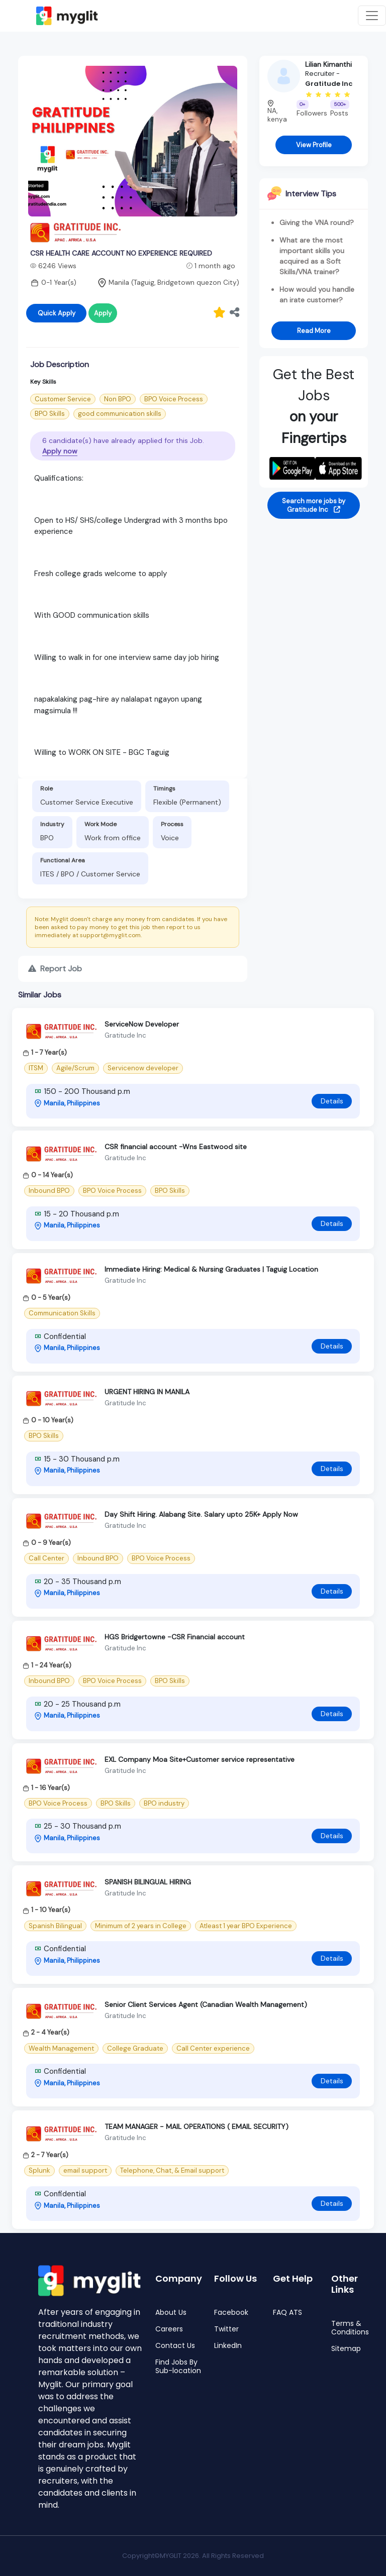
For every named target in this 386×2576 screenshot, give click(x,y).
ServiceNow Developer (142, 1024)
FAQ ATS (287, 2312)
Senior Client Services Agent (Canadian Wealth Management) (206, 2004)
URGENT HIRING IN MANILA (147, 1391)
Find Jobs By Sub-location (178, 2366)
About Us (170, 2312)
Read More (314, 330)
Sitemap (346, 2348)
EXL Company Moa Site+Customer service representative (200, 1759)
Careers (169, 2329)
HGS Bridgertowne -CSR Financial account (175, 1636)
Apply (103, 313)
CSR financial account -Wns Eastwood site (176, 1146)
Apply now (59, 451)
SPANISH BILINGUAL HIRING (148, 1881)
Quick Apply (56, 313)
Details (332, 1100)
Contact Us (175, 2345)
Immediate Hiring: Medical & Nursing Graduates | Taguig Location (211, 1269)
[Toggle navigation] (372, 16)
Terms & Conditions (350, 2327)
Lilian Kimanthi (328, 64)
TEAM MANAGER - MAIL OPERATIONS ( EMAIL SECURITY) (196, 2126)
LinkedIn (228, 2345)
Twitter (226, 2329)
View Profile (314, 145)
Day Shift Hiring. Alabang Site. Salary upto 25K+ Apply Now (201, 1514)
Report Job (55, 968)
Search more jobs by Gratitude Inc (313, 505)
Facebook (231, 2312)
